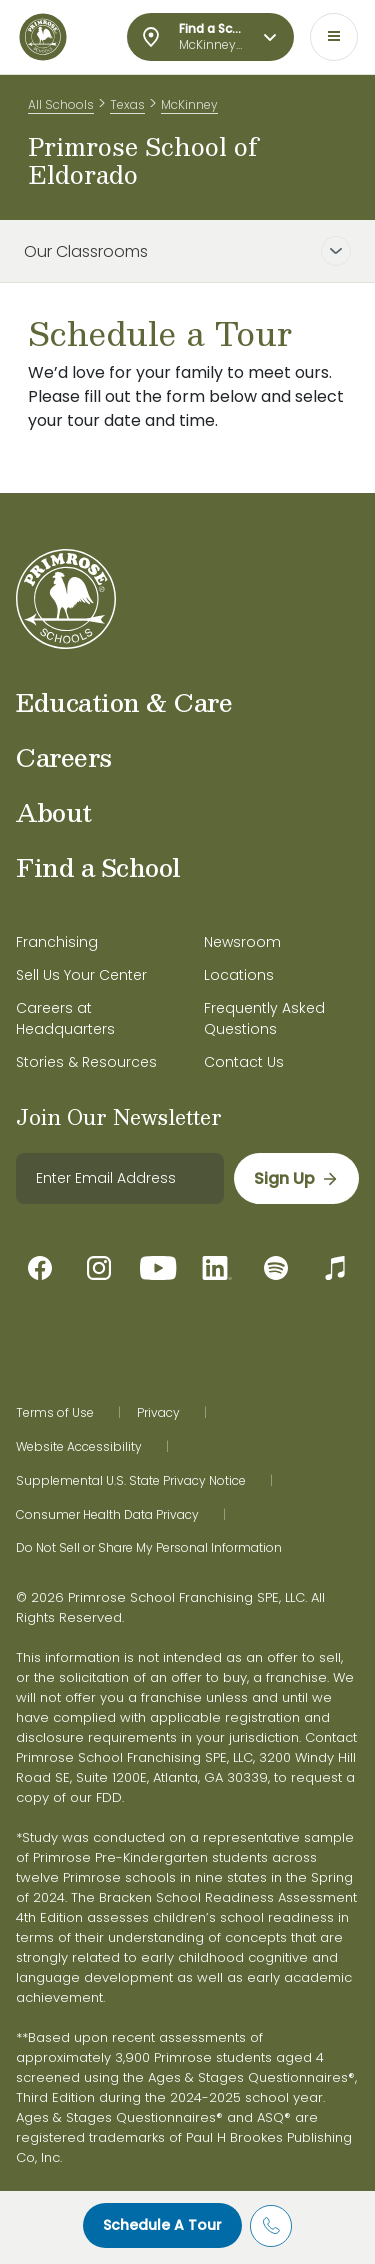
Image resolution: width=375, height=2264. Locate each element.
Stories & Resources (86, 1062)
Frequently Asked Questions (264, 1018)
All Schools (61, 104)
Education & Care (124, 702)
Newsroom (242, 942)
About (54, 812)
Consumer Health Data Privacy (107, 1515)
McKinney (189, 104)
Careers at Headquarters (65, 1018)
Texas (127, 104)
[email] (120, 1178)
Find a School (98, 867)
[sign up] (296, 1178)
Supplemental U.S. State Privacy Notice (131, 1481)
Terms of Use (55, 1413)
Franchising (57, 942)
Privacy (158, 1413)
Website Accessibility (79, 1447)
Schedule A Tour (162, 2225)
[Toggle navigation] (334, 37)
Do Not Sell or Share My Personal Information (149, 1548)
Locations (239, 975)
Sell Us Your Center (81, 975)
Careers (64, 757)
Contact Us (244, 1062)
